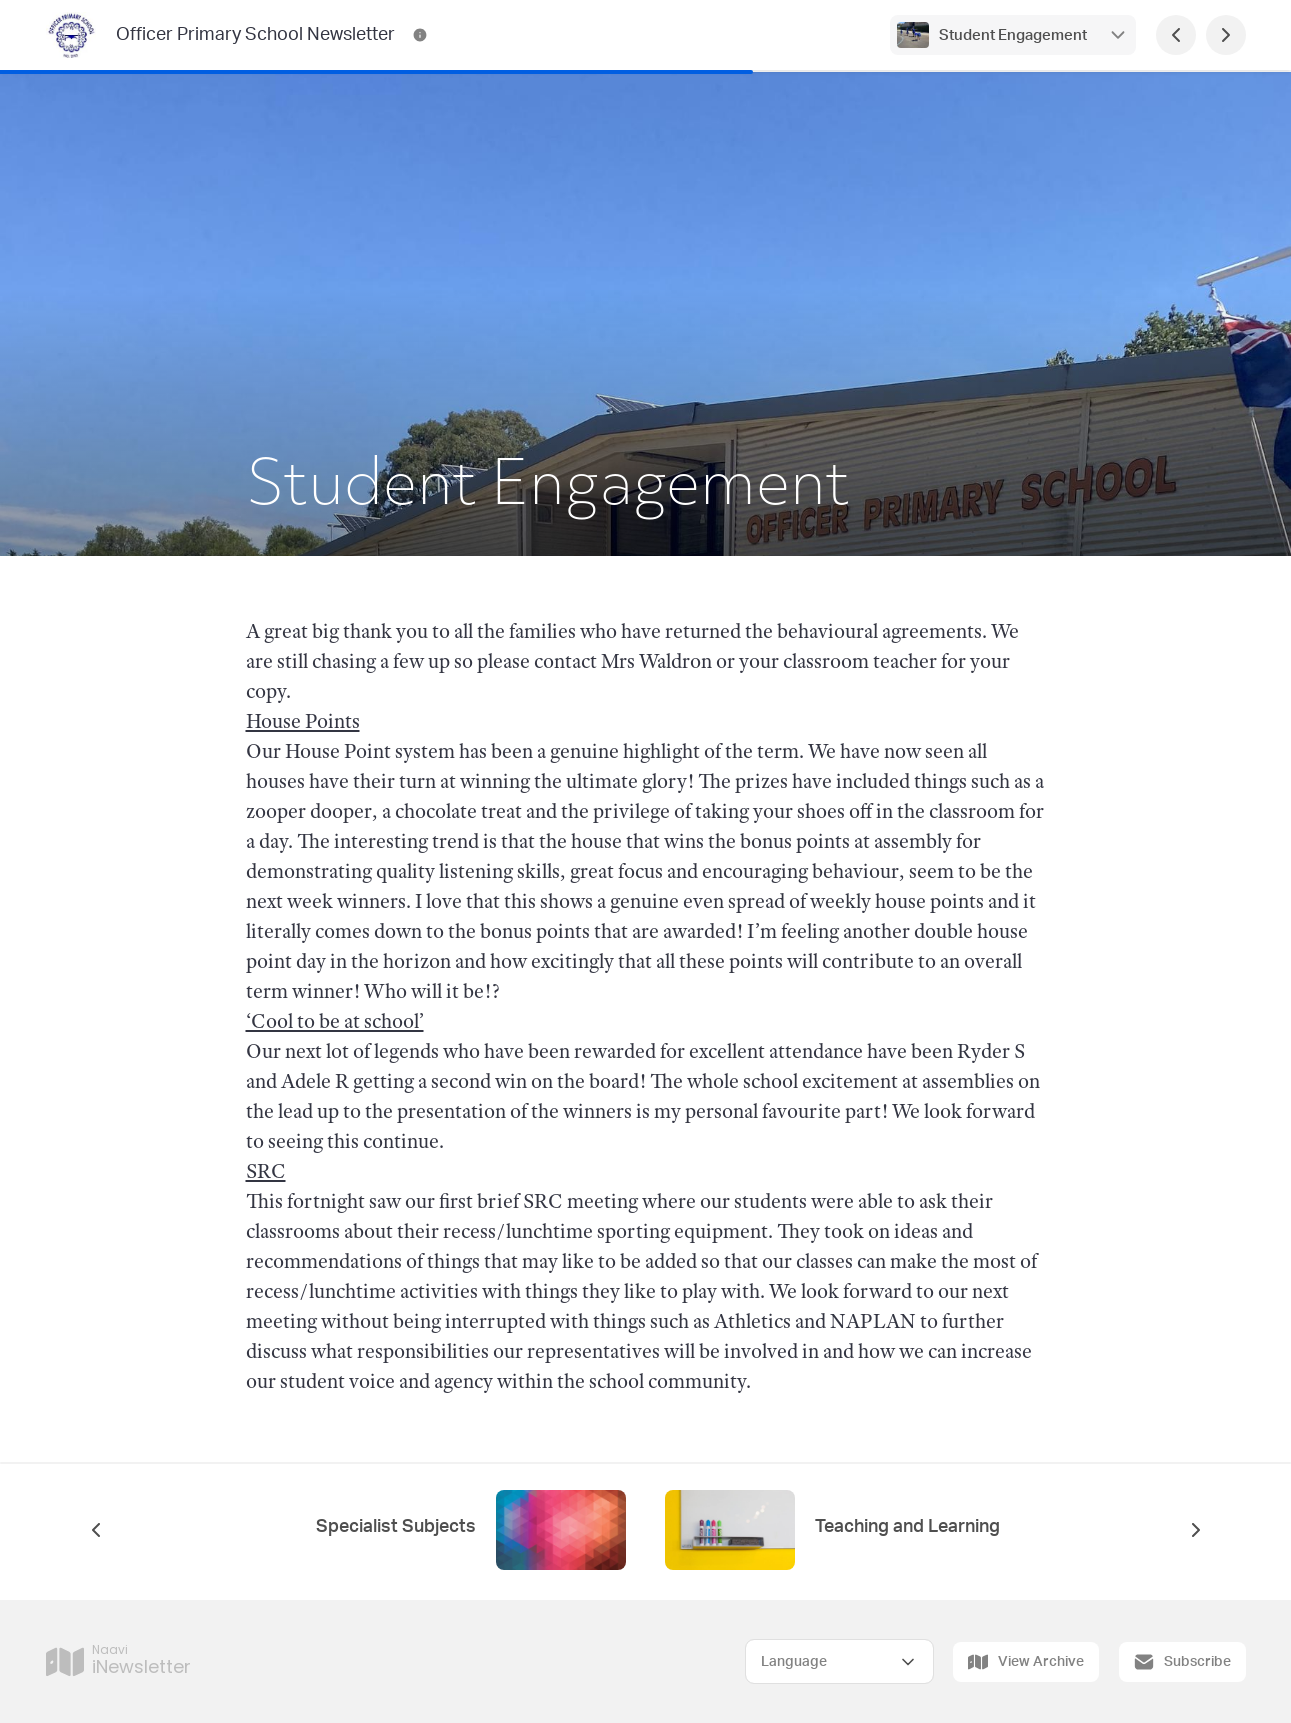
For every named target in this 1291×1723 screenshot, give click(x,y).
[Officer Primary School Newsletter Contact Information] (420, 35)
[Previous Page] (1176, 35)
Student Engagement (1013, 35)
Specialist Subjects (396, 1527)
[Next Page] (1226, 35)
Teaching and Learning (907, 1527)
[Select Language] (839, 1661)
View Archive (1026, 1662)
